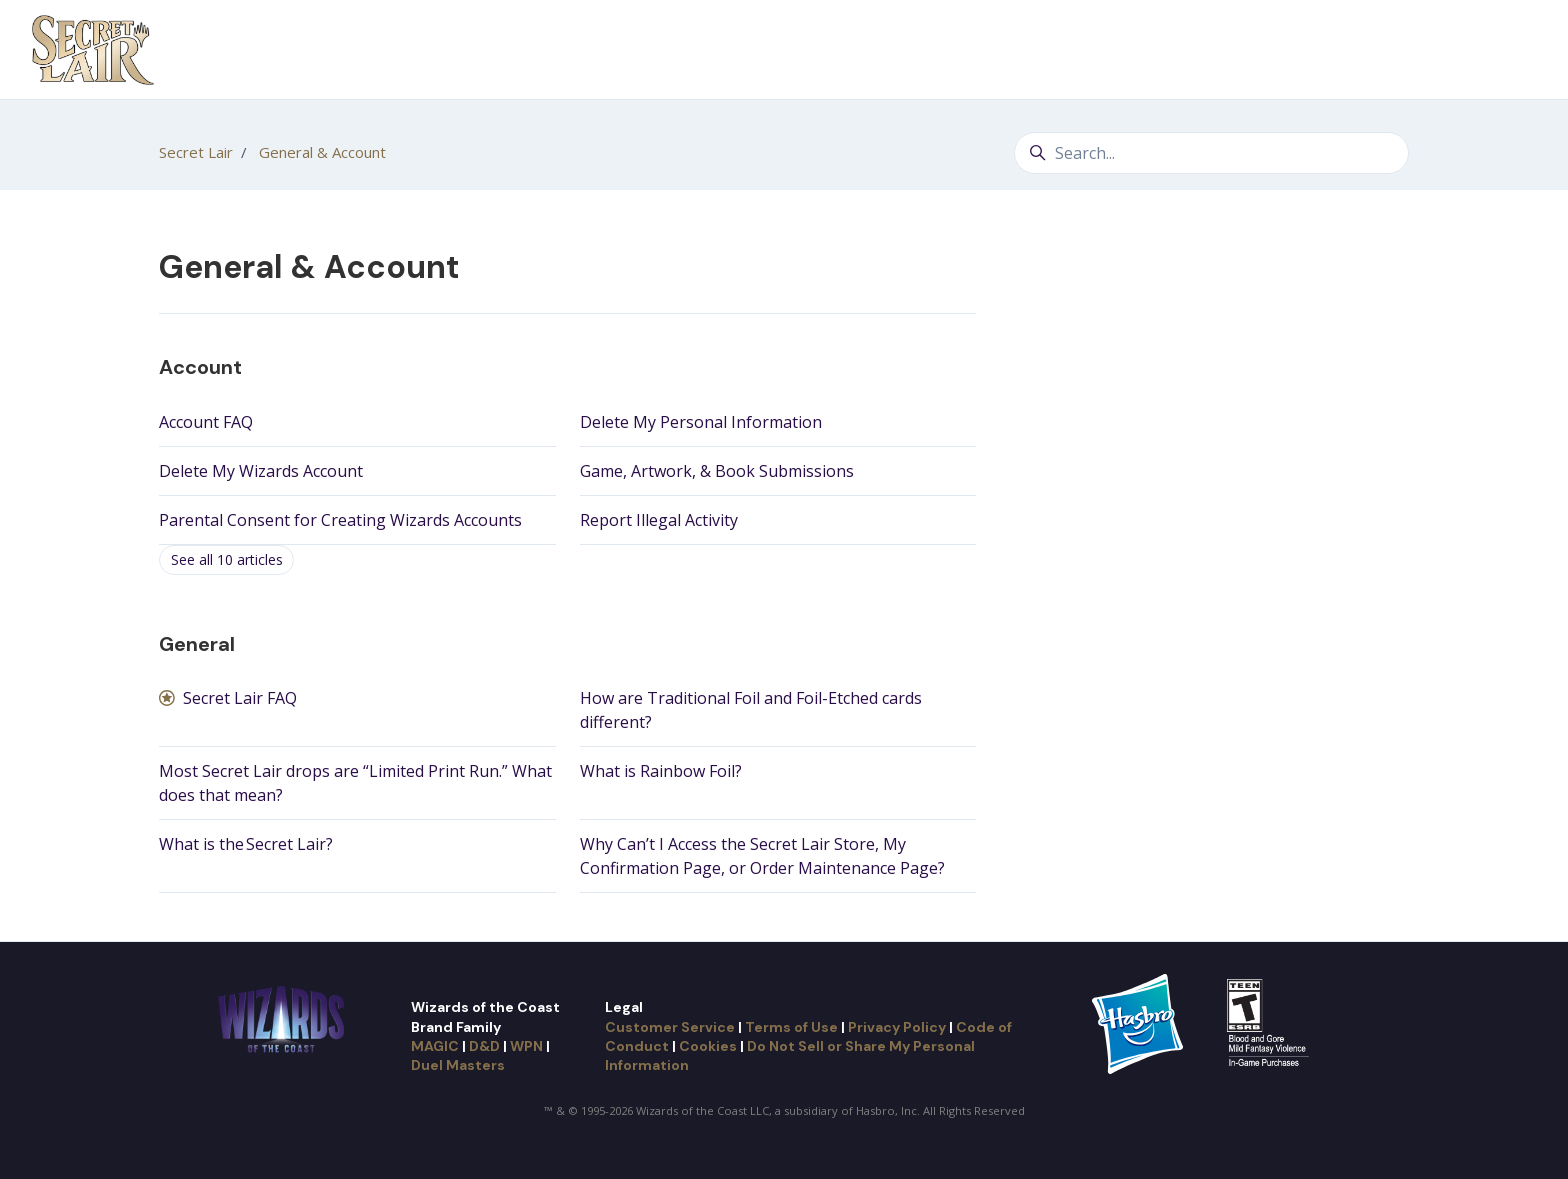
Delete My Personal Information (701, 422)
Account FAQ (206, 422)
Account (200, 367)
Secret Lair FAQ (240, 698)
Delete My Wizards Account (261, 471)
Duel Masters (458, 1065)
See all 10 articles (227, 559)
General (197, 644)
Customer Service (670, 1027)
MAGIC (435, 1046)
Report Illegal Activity (659, 520)
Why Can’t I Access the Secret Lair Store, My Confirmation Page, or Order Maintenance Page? (762, 856)
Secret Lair (196, 152)
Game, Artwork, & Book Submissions (717, 471)
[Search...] (1211, 153)
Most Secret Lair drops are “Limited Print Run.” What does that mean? (355, 783)
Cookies (708, 1046)
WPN (526, 1046)
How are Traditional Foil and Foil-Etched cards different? (751, 710)
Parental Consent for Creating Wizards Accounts (340, 520)
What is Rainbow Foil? (661, 771)
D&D (484, 1046)
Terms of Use (791, 1027)
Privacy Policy (897, 1027)
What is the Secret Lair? (246, 844)
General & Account (322, 152)
